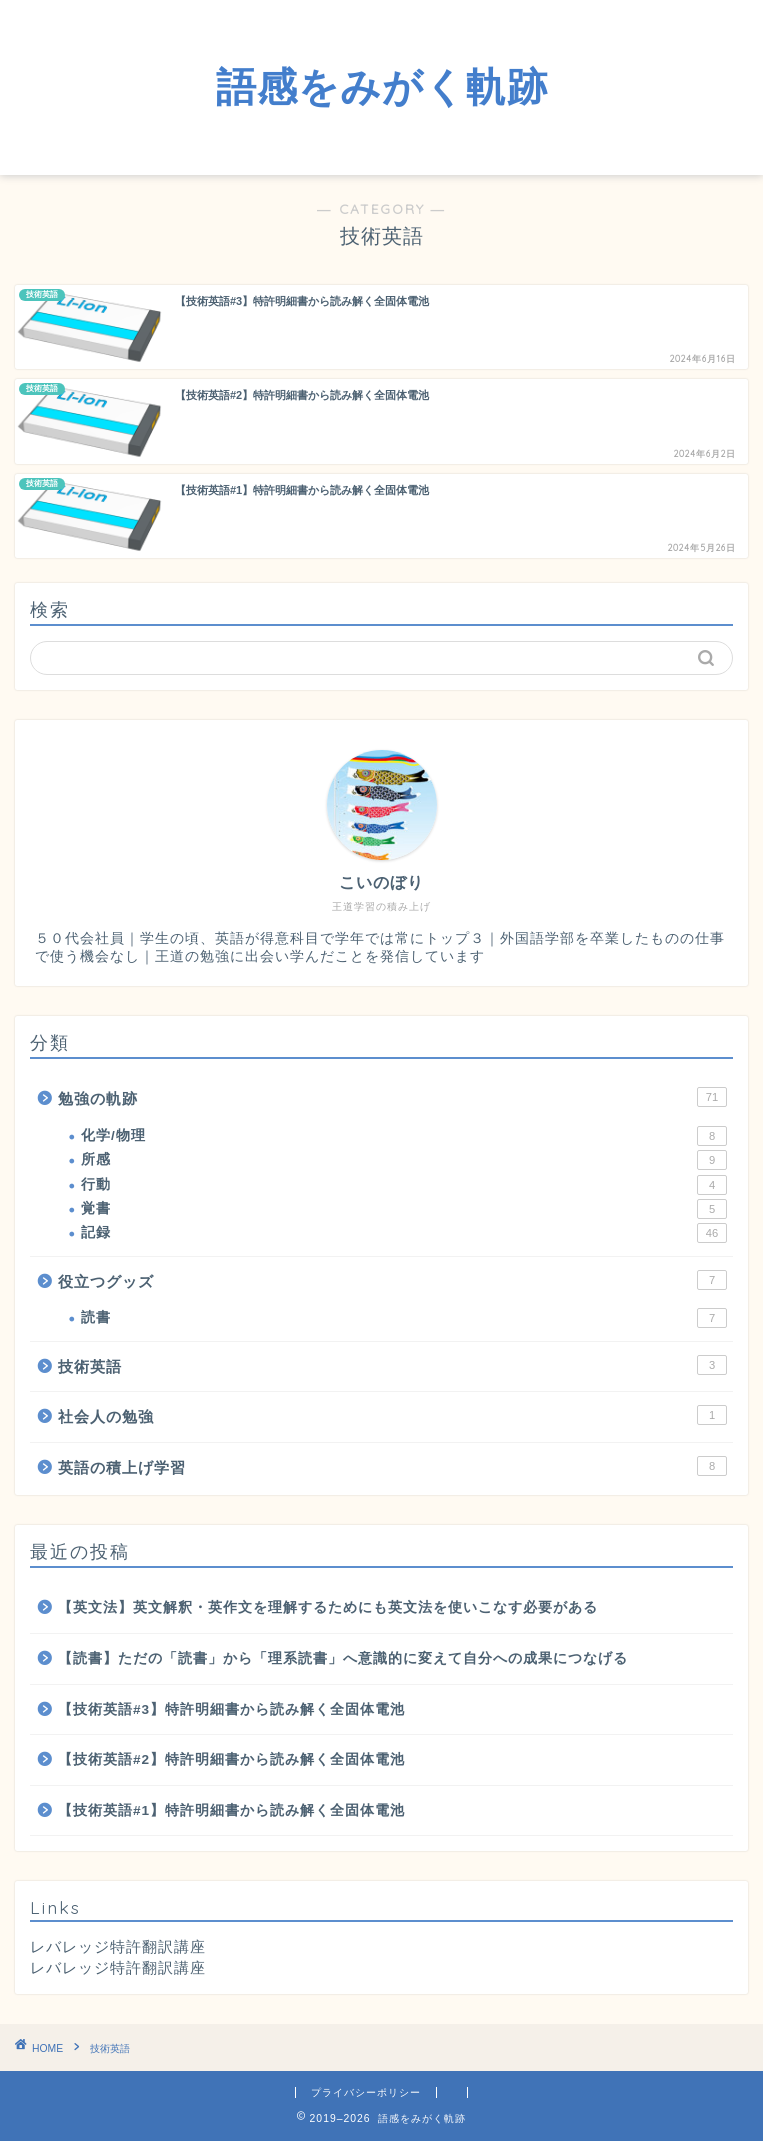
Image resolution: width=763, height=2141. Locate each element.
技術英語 (392, 1365)
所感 (404, 1160)
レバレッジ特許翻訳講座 (118, 1967)
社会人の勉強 (392, 1415)
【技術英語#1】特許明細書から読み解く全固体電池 (231, 1810)
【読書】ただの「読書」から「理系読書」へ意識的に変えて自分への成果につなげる (343, 1658)
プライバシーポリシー (366, 2092)
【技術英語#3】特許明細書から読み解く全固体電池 (231, 1709)
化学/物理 (404, 1136)
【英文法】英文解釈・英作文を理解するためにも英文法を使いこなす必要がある (328, 1607)
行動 (404, 1185)
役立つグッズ (392, 1280)
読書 (404, 1318)
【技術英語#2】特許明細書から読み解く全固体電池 (231, 1759)
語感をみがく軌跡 (382, 86)
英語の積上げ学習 (392, 1466)
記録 (404, 1233)
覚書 (404, 1209)
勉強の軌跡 (392, 1097)
